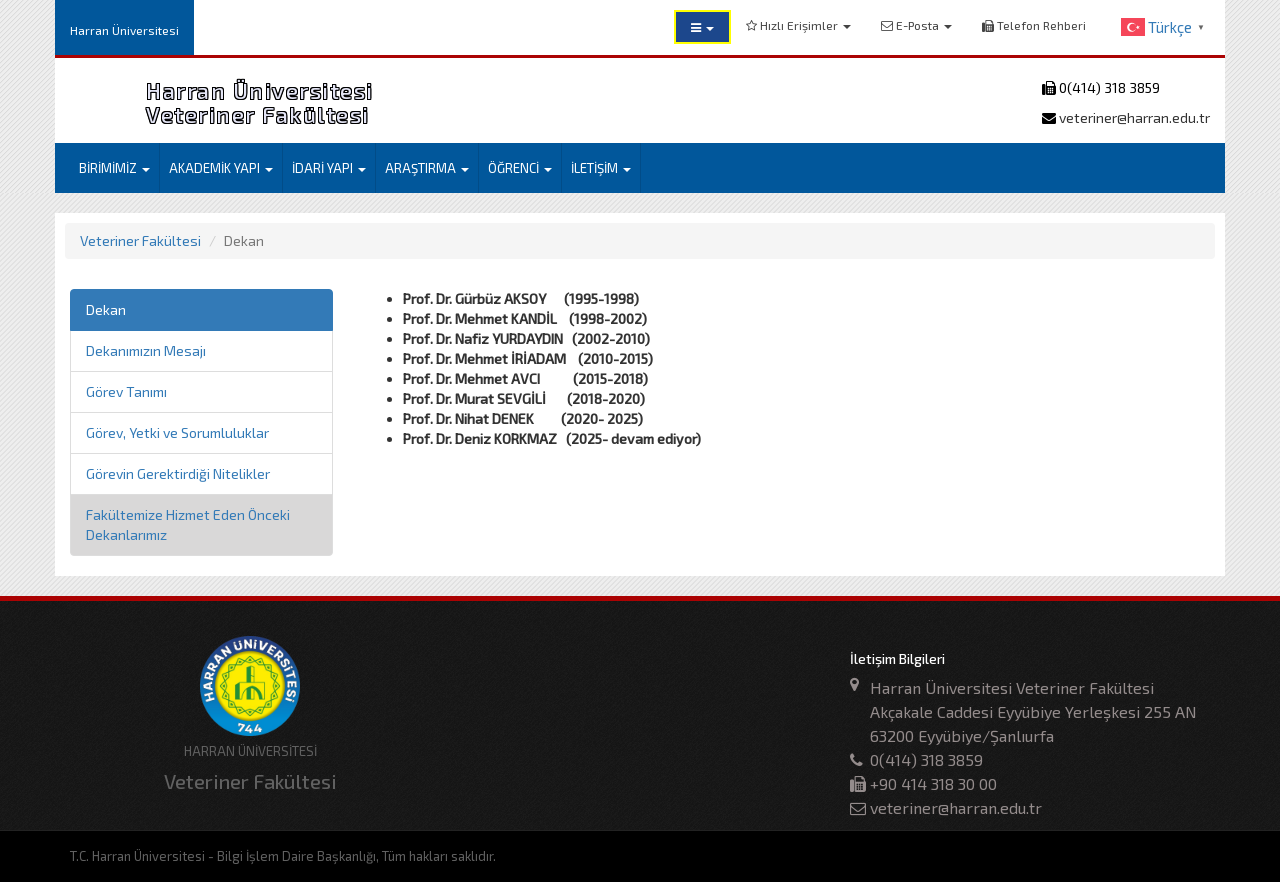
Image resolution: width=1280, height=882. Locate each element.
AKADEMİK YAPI (221, 168)
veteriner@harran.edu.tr (1133, 117)
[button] (702, 27)
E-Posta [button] (916, 25)
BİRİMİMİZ (114, 168)
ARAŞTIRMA (427, 168)
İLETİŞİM (601, 168)
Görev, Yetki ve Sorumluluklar (177, 432)
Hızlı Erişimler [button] (798, 25)
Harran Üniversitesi (124, 30)
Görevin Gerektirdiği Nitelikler (178, 473)
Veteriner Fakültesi (140, 240)
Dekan (106, 309)
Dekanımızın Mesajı (146, 350)
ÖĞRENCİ (520, 168)
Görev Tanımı (126, 391)
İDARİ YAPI (329, 168)
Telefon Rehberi (1034, 25)
